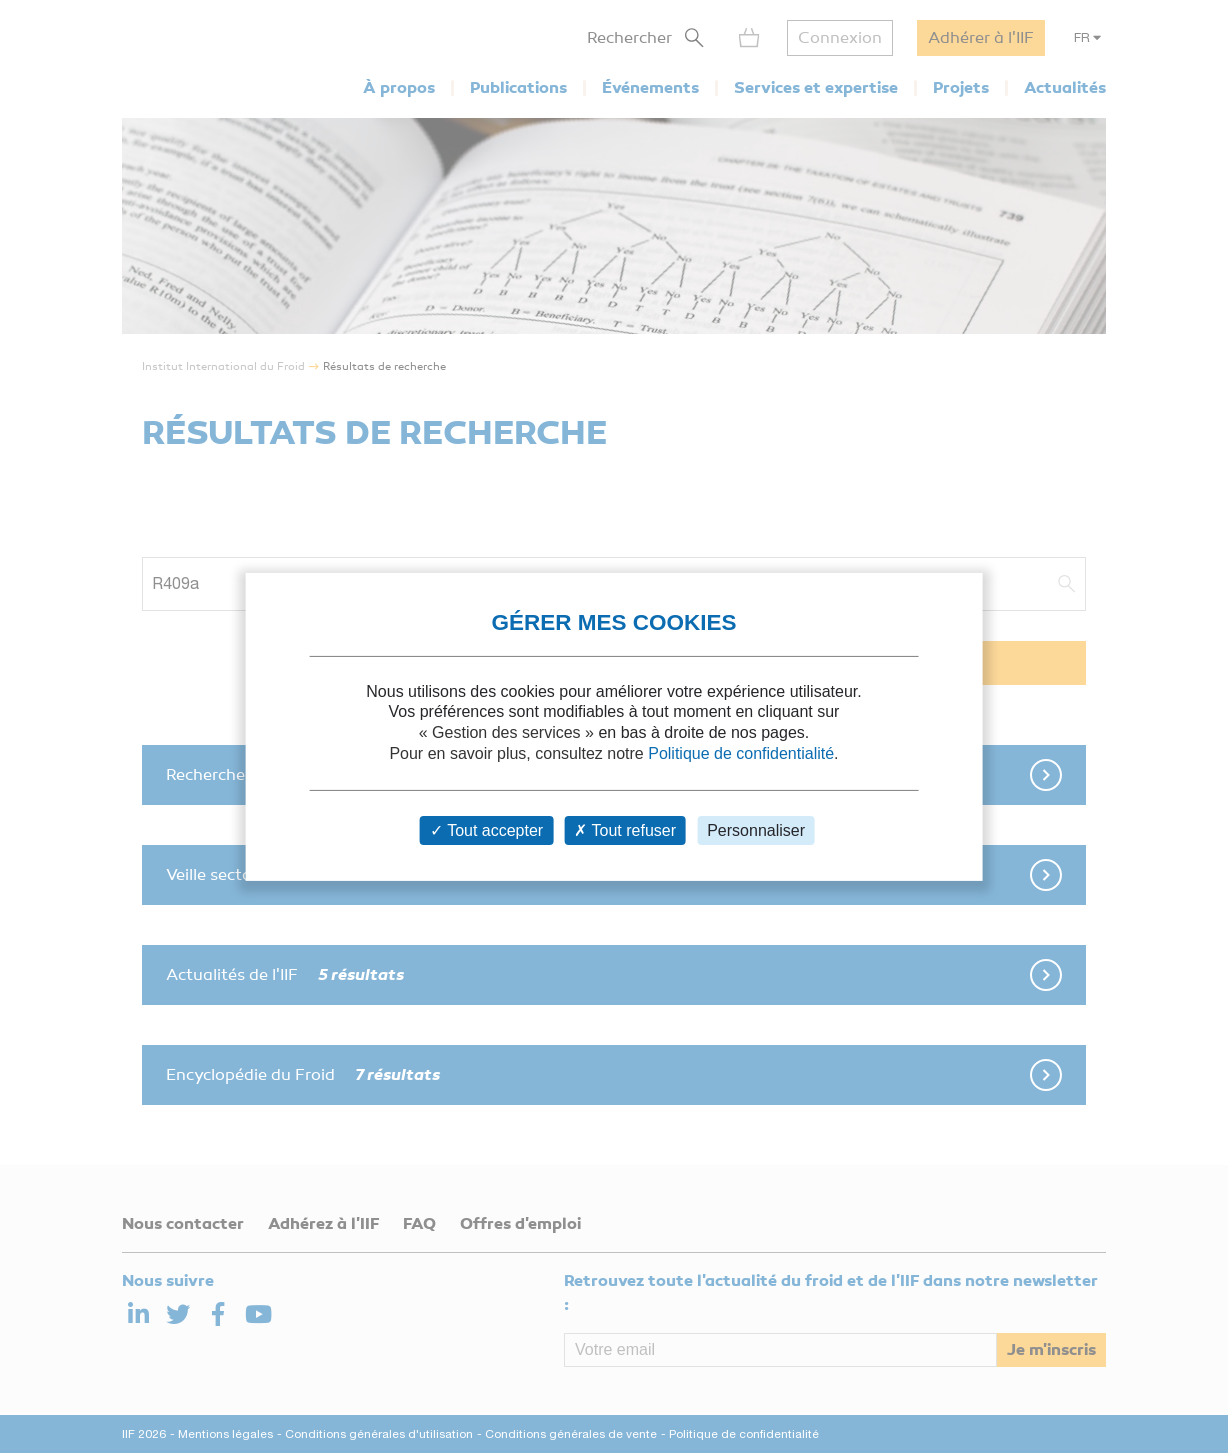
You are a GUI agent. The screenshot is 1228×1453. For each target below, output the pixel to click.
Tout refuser (625, 830)
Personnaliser (756, 830)
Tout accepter (486, 830)
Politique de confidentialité (741, 753)
